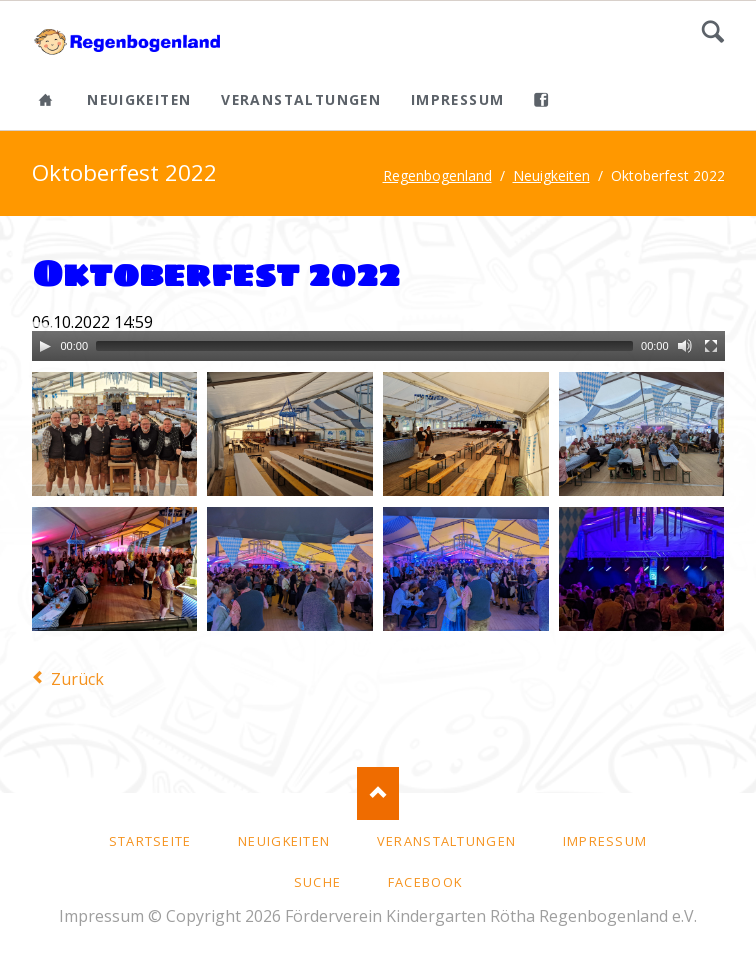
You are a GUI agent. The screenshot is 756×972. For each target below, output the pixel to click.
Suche (713, 32)
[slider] (364, 346)
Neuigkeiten (139, 99)
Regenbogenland (437, 175)
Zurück (77, 679)
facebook (425, 882)
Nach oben (378, 793)
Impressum (457, 99)
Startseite (150, 841)
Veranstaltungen (301, 99)
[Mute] (685, 346)
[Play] (45, 346)
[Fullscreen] (711, 346)
